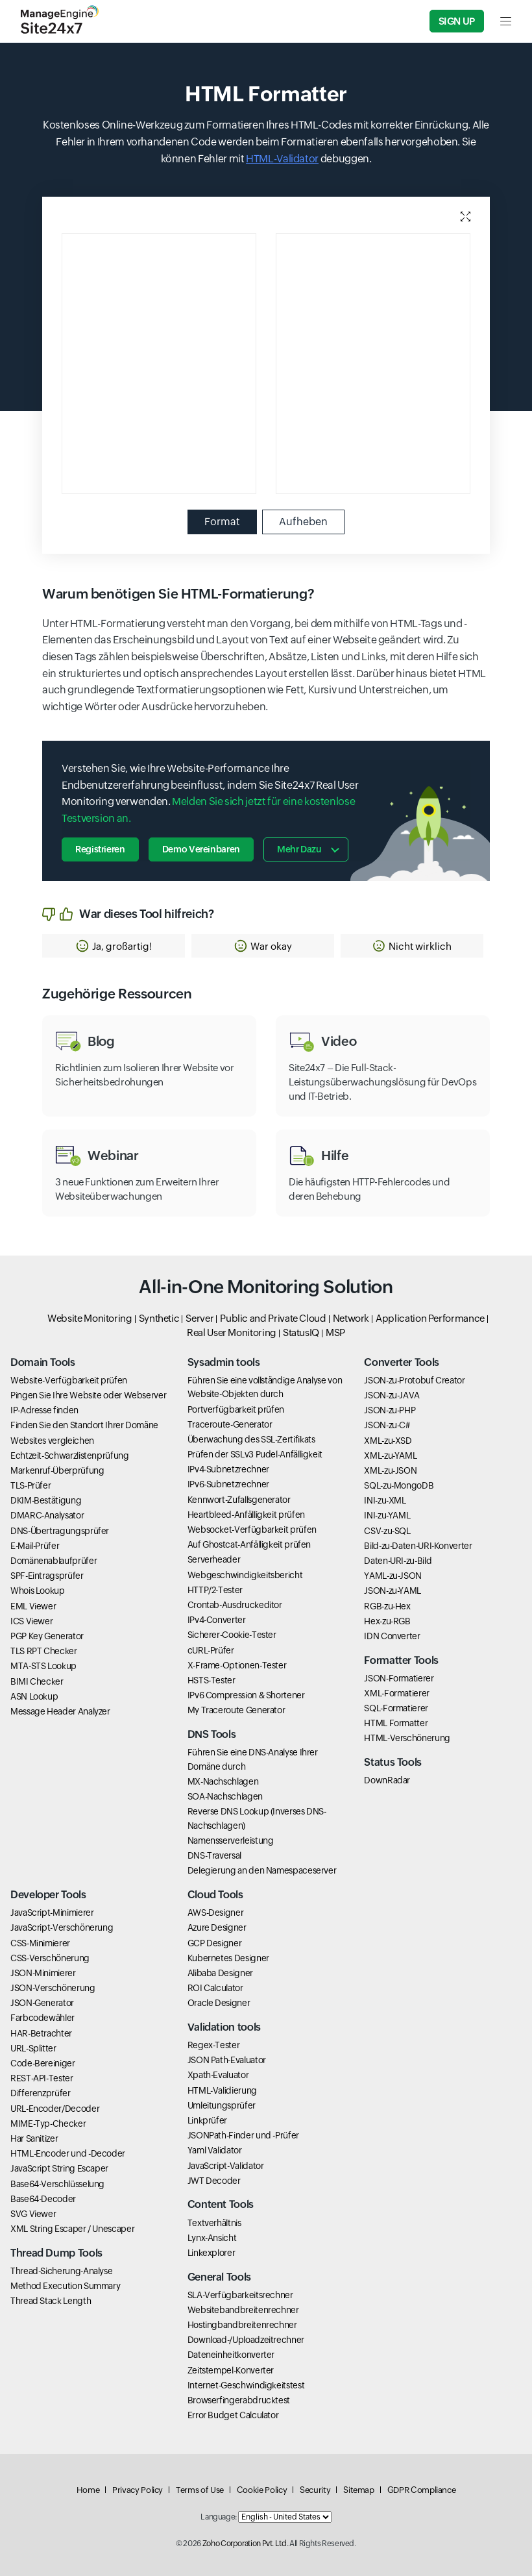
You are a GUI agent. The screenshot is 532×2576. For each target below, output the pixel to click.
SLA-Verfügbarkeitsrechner (240, 2295)
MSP (335, 1332)
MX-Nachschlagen (223, 1781)
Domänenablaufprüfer (53, 1560)
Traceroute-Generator (229, 1424)
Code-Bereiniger (42, 2063)
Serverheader (214, 1559)
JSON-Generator (42, 2003)
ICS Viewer (31, 1621)
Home (88, 2490)
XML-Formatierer (396, 1693)
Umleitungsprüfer (221, 2105)
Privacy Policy (137, 2490)
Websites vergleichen (52, 1440)
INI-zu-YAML (387, 1515)
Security (315, 2490)
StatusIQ (301, 1332)
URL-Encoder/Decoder (54, 2108)
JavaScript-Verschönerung (61, 1927)
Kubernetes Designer (228, 1958)
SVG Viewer (33, 2214)
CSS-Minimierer (40, 1943)
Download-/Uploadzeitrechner (245, 2339)
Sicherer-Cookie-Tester (231, 1634)
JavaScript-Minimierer (51, 1912)
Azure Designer (217, 1927)
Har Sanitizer (34, 2138)
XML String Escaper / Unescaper (72, 2228)
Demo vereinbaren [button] (201, 849)
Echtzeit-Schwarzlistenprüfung (69, 1455)
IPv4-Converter (216, 1620)
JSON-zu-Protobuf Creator (414, 1380)
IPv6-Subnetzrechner (228, 1484)
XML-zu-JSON (390, 1470)
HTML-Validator (282, 159)
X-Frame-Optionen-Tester (237, 1665)
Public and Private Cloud (273, 1318)
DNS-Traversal (214, 1855)
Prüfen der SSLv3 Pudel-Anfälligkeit (254, 1454)
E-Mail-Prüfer (34, 1546)
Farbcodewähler (42, 2017)
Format (222, 521)
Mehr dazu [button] (299, 849)
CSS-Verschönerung (50, 1958)
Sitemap (358, 2490)
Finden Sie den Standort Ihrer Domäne (84, 1425)
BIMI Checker (37, 1681)
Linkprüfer (207, 2120)
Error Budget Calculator (233, 2415)
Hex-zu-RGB (387, 1621)
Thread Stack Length (50, 2301)
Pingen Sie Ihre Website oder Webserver (88, 1395)
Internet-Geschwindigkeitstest (246, 2385)
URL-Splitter (33, 2048)
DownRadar (387, 1780)
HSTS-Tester (211, 1680)
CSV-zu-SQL (387, 1531)
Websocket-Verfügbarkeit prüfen (252, 1529)
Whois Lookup (37, 1590)
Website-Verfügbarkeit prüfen (68, 1380)
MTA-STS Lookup (43, 1666)
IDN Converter (392, 1636)
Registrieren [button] (100, 849)
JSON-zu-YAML (392, 1590)
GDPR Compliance (421, 2490)
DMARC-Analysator (47, 1515)
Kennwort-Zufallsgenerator (239, 1499)
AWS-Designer (215, 1912)
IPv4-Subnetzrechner (228, 1469)
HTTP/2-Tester (215, 1590)
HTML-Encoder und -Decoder (67, 2153)
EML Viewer (33, 1606)
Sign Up (457, 21)
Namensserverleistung (230, 1840)
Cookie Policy (262, 2490)
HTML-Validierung (222, 2090)
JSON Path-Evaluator (226, 2060)
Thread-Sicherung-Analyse (61, 2271)
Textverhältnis (214, 2223)
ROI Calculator (215, 1988)
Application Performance (430, 1318)
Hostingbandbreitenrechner (242, 2325)
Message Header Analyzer (60, 1711)
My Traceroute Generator (236, 1710)
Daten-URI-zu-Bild (397, 1560)
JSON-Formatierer (398, 1678)
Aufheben (303, 521)
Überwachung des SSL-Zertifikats (251, 1439)
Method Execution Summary (65, 2286)
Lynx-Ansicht (212, 2238)
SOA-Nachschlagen (225, 1796)
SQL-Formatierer (396, 1708)
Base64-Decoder (43, 2199)
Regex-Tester (213, 2045)
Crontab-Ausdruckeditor (234, 1605)
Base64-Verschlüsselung (57, 2184)
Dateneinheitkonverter (230, 2354)
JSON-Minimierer (43, 1973)
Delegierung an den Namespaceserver (262, 1870)
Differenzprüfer (40, 2093)
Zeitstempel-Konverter (230, 2370)
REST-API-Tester (41, 2078)
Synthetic (159, 1318)
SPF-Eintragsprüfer (47, 1575)
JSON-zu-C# (386, 1425)
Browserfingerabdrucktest (238, 2400)
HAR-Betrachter (41, 2033)
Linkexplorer (211, 2253)
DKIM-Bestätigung (45, 1500)
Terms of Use (200, 2490)
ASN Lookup (34, 1696)
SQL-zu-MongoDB (398, 1485)
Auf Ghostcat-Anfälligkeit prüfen (249, 1544)
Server (199, 1318)
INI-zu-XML (384, 1500)
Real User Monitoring (231, 1332)
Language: (218, 2516)
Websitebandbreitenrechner (243, 2310)
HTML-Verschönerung (407, 1738)
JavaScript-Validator (225, 2166)
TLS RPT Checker (43, 1651)
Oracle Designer (218, 2003)
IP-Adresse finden (44, 1410)
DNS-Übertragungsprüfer (59, 1531)
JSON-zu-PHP (389, 1410)
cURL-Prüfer (210, 1650)
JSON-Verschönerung (52, 1988)
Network (351, 1318)
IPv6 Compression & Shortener (246, 1695)
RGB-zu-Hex (387, 1606)
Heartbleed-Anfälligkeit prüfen (246, 1514)
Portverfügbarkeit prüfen (235, 1409)
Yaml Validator (214, 2150)
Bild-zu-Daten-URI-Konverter (418, 1546)
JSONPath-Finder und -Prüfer (243, 2135)
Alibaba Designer (220, 1973)
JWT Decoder (214, 2180)
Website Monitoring (89, 1318)
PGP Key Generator (47, 1636)
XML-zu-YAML (390, 1455)
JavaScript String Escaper (59, 2168)
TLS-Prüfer (30, 1485)
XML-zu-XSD (387, 1440)
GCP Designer (214, 1943)
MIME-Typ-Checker (48, 2123)
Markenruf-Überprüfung (57, 1470)
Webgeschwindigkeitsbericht (245, 1575)
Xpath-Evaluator (218, 2075)
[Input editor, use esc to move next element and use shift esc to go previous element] (192, 363)
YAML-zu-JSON (393, 1575)
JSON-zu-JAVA (392, 1395)
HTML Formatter (396, 1723)
